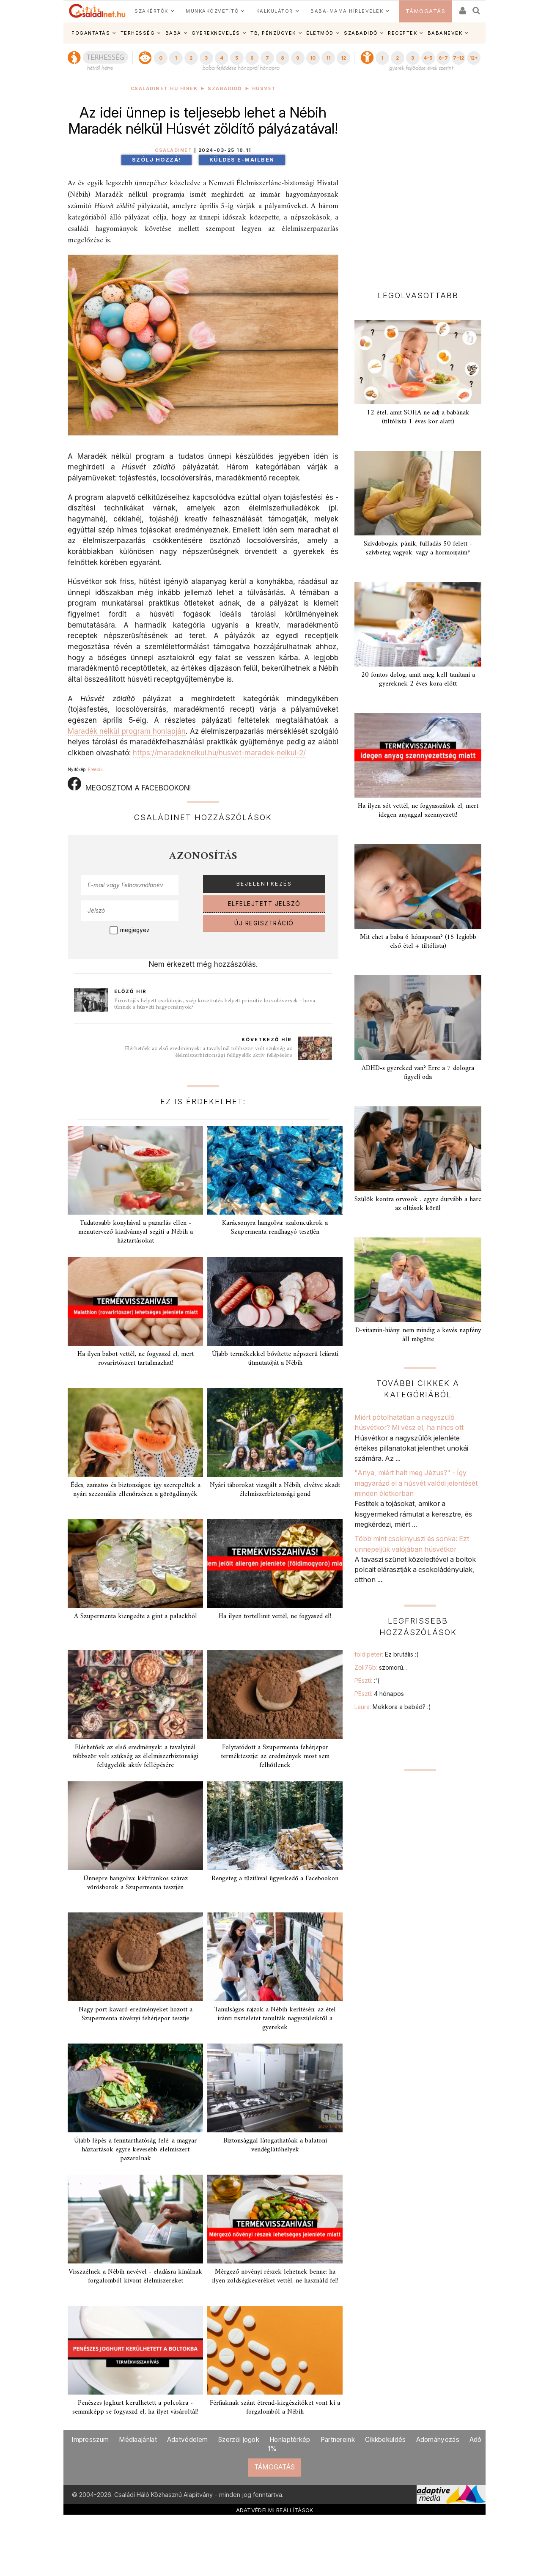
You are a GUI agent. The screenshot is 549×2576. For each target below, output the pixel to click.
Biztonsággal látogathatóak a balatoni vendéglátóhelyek (275, 2145)
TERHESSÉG (138, 33)
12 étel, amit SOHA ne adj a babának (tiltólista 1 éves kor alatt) (418, 417)
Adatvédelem (187, 2440)
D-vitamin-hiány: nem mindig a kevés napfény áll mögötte (418, 1335)
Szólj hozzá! (156, 159)
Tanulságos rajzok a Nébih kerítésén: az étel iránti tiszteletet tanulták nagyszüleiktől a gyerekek (275, 2018)
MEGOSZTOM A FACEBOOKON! (129, 784)
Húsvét (264, 88)
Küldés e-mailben (241, 159)
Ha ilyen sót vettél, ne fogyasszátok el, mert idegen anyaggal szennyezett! (418, 810)
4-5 (427, 58)
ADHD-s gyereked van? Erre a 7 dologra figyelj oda (418, 1072)
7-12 (458, 58)
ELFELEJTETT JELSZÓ (264, 903)
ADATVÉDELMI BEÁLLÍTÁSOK (274, 2510)
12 (343, 58)
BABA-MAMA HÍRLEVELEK (346, 11)
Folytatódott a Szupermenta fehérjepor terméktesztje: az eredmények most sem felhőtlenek (275, 1756)
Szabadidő (225, 88)
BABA (173, 33)
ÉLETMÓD (320, 33)
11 (328, 58)
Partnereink (338, 2440)
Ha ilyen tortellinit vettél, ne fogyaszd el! (275, 1616)
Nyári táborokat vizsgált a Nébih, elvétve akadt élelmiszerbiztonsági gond (275, 1489)
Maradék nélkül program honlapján (127, 731)
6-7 (443, 58)
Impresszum (90, 2440)
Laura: (392, 1706)
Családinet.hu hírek (164, 88)
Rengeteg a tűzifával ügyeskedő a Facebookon (274, 1879)
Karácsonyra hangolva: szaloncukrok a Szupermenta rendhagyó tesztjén (275, 1227)
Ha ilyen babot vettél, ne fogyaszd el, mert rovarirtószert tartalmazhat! (135, 1358)
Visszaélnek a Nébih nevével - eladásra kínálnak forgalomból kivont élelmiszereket (135, 2276)
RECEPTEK (402, 33)
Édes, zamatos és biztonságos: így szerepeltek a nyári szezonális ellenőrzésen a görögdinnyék (135, 1489)
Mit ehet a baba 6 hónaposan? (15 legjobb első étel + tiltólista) (418, 941)
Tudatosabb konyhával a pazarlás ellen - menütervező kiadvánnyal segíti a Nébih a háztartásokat (135, 1232)
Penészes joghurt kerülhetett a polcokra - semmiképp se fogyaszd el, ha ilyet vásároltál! (135, 2407)
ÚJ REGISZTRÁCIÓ (264, 923)
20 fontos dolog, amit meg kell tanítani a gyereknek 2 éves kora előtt (418, 679)
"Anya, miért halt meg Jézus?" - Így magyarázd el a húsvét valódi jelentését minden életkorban (416, 1483)
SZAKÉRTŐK (151, 11)
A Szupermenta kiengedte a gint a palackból (135, 1616)
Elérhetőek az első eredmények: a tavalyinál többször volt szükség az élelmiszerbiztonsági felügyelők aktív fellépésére (208, 1052)
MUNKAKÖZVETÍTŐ (212, 11)
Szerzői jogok (238, 2440)
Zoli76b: (380, 1667)
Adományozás (437, 2440)
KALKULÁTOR (274, 11)
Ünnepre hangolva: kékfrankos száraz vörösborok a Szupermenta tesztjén (135, 1883)
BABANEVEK (445, 33)
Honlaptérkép (289, 2440)
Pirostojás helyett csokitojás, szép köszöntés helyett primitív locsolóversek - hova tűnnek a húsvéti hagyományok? (214, 1004)
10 (313, 58)
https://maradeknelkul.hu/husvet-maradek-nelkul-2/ (219, 752)
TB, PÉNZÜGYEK (273, 33)
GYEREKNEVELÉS (216, 33)
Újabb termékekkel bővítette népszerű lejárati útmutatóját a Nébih (275, 1358)
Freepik (95, 769)
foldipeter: (386, 1654)
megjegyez (135, 930)
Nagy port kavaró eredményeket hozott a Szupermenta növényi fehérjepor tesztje (135, 2014)
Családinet (173, 150)
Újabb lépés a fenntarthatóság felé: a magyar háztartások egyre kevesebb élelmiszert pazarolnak (135, 2149)
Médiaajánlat (138, 2440)
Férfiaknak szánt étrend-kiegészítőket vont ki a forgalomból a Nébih (275, 2407)
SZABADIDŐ (361, 33)
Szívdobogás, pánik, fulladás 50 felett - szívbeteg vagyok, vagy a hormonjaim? (418, 548)
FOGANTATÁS (90, 33)
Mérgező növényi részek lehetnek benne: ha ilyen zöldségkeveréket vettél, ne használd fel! (275, 2276)
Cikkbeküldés (385, 2440)
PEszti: (366, 1680)
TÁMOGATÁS (426, 11)
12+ (473, 58)
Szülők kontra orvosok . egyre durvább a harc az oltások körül (417, 1203)
